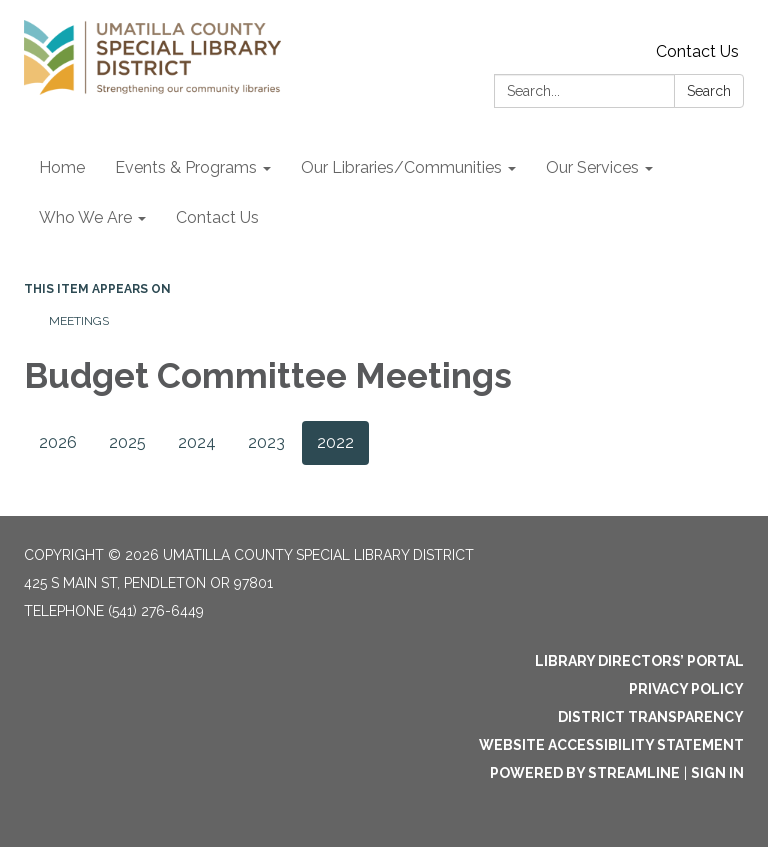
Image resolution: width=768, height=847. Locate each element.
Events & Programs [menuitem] (186, 167)
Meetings (79, 321)
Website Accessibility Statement (611, 745)
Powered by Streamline (585, 773)
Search (709, 91)
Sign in (717, 773)
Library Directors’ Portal (639, 661)
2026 (58, 442)
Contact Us (697, 51)
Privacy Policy (686, 689)
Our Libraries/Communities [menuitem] (401, 167)
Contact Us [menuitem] (217, 217)
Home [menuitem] (62, 167)
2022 (335, 442)
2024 (197, 442)
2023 (266, 442)
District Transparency (651, 717)
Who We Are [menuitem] (85, 217)
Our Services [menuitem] (592, 167)
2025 (127, 442)
